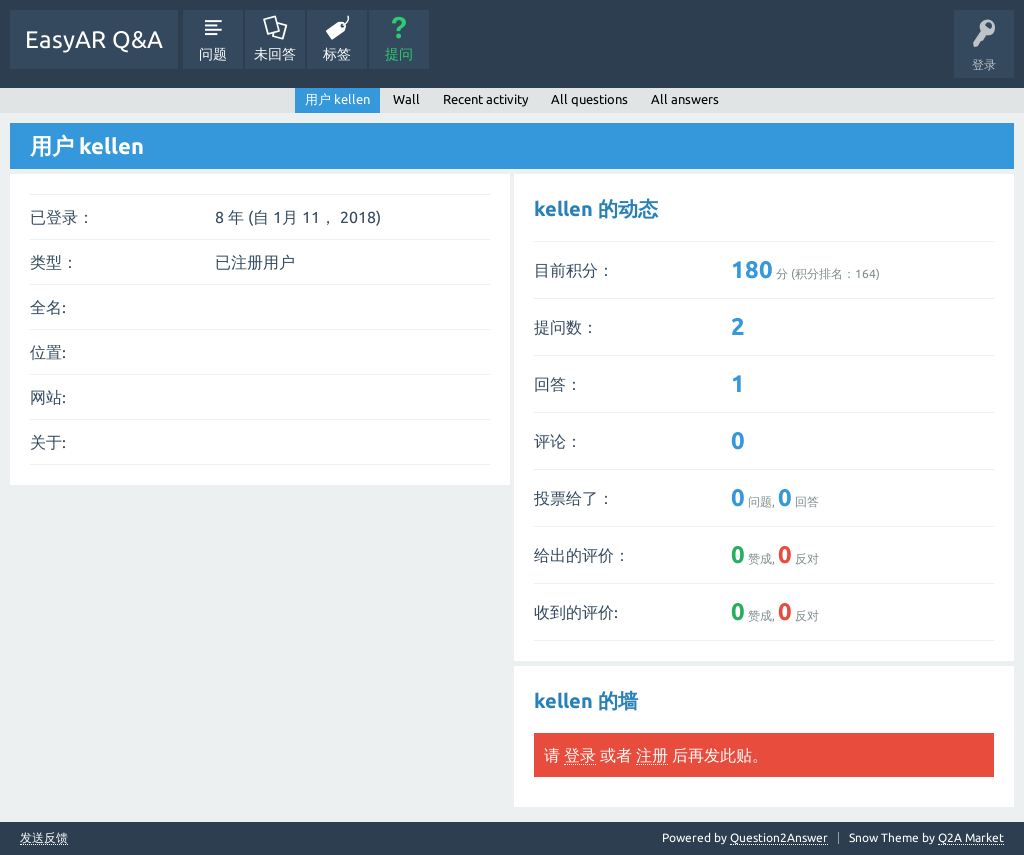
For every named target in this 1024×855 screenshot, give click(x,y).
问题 (213, 54)
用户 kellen (337, 99)
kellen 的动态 (596, 208)
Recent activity (485, 99)
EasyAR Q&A (94, 39)
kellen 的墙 (586, 700)
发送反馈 (44, 838)
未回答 (275, 54)
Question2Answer (779, 837)
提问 (399, 54)
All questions (589, 99)
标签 (337, 54)
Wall (406, 99)
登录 (580, 755)
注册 (652, 755)
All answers (685, 99)
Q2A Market (971, 837)
